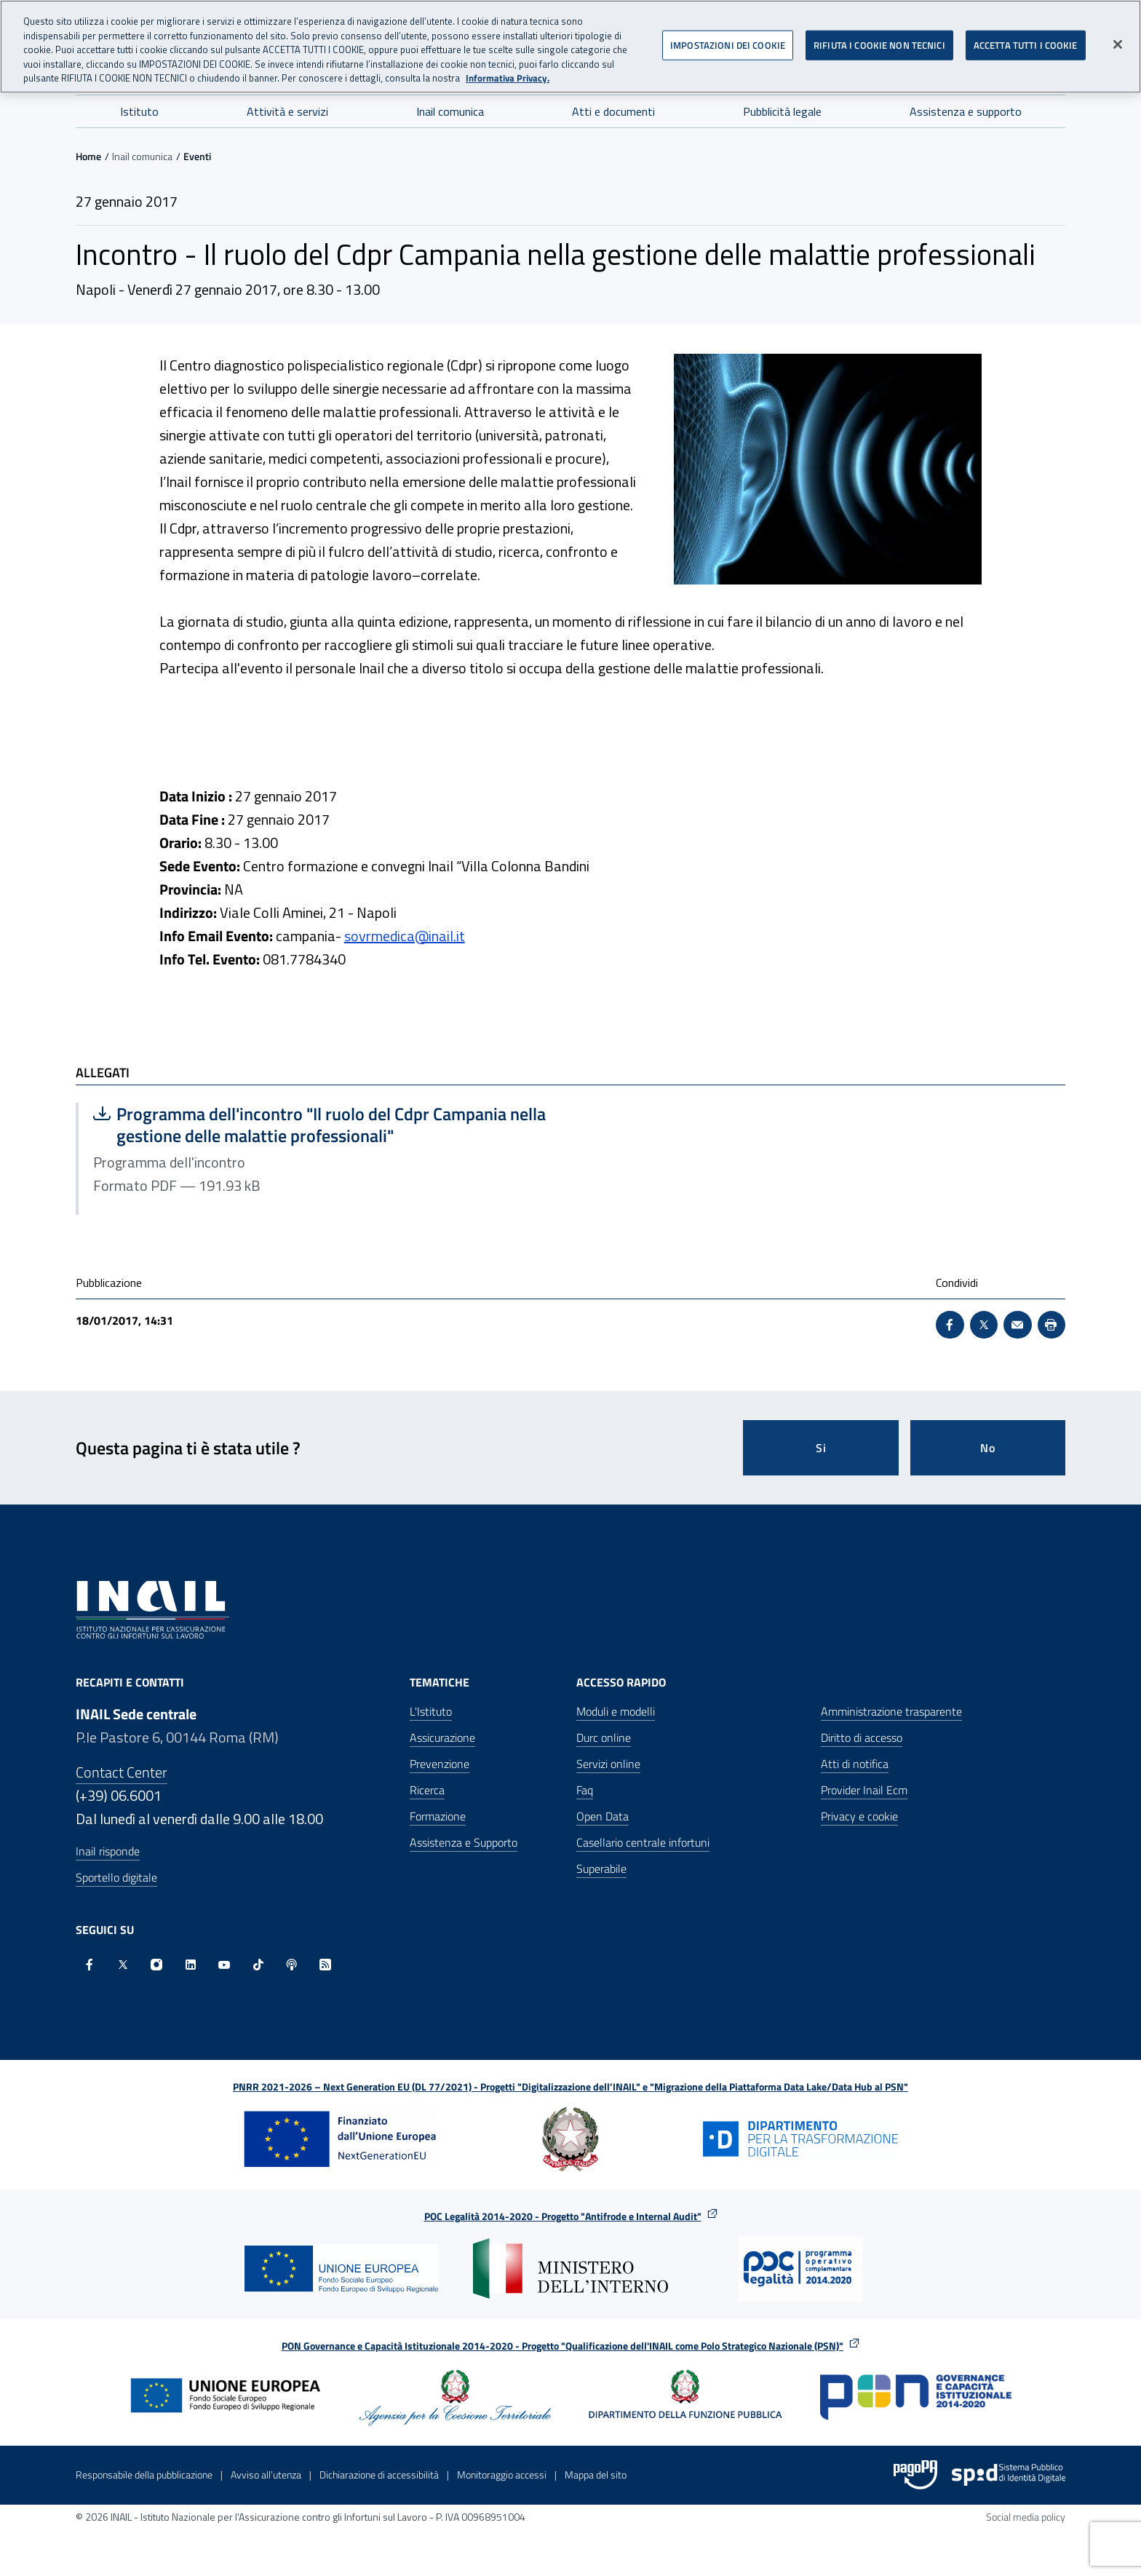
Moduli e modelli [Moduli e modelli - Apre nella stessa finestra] (615, 1711)
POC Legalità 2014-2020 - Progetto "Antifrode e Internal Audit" (562, 2216)
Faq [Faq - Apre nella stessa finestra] (584, 1790)
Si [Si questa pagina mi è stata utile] (821, 1448)
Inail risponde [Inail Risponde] (108, 1851)
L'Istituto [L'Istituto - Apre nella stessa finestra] (431, 1711)
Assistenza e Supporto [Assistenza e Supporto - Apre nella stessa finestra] (463, 1842)
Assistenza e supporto (966, 111)
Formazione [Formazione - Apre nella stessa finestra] (438, 1816)
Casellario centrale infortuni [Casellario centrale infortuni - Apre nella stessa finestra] (642, 1842)
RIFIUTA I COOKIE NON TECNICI (879, 37)
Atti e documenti (613, 111)
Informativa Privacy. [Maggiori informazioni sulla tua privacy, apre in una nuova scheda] (507, 71)
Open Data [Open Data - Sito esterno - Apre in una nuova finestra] (602, 1816)
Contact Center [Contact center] (121, 1772)
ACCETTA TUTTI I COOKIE (1026, 37)
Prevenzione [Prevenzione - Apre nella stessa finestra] (439, 1763)
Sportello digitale (116, 1877)
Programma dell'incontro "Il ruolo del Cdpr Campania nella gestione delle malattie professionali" (319, 1124)
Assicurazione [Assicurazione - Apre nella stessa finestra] (442, 1737)
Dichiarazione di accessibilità (379, 2474)
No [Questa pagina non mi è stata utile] (987, 1448)
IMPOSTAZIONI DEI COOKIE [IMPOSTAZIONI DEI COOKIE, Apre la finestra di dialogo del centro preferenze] (727, 37)
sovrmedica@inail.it (404, 935)
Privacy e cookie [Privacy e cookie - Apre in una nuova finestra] (859, 1816)
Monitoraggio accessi (501, 2474)
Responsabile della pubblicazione (144, 2474)
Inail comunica (450, 111)
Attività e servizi (287, 111)
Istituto (139, 111)
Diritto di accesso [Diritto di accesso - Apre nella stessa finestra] (861, 1737)
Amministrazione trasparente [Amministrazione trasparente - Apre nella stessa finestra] (891, 1711)
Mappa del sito (596, 2474)
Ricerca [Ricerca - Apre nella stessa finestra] (427, 1790)
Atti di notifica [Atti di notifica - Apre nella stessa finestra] (854, 1763)
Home (88, 156)
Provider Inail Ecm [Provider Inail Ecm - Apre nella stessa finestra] (864, 1790)
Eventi (197, 156)
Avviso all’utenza (266, 2474)
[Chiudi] (1118, 36)
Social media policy (1025, 2516)
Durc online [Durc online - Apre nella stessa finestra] (603, 1737)
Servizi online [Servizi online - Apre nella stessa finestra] (608, 1763)
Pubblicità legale (782, 111)
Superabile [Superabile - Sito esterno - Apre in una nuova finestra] (601, 1868)
